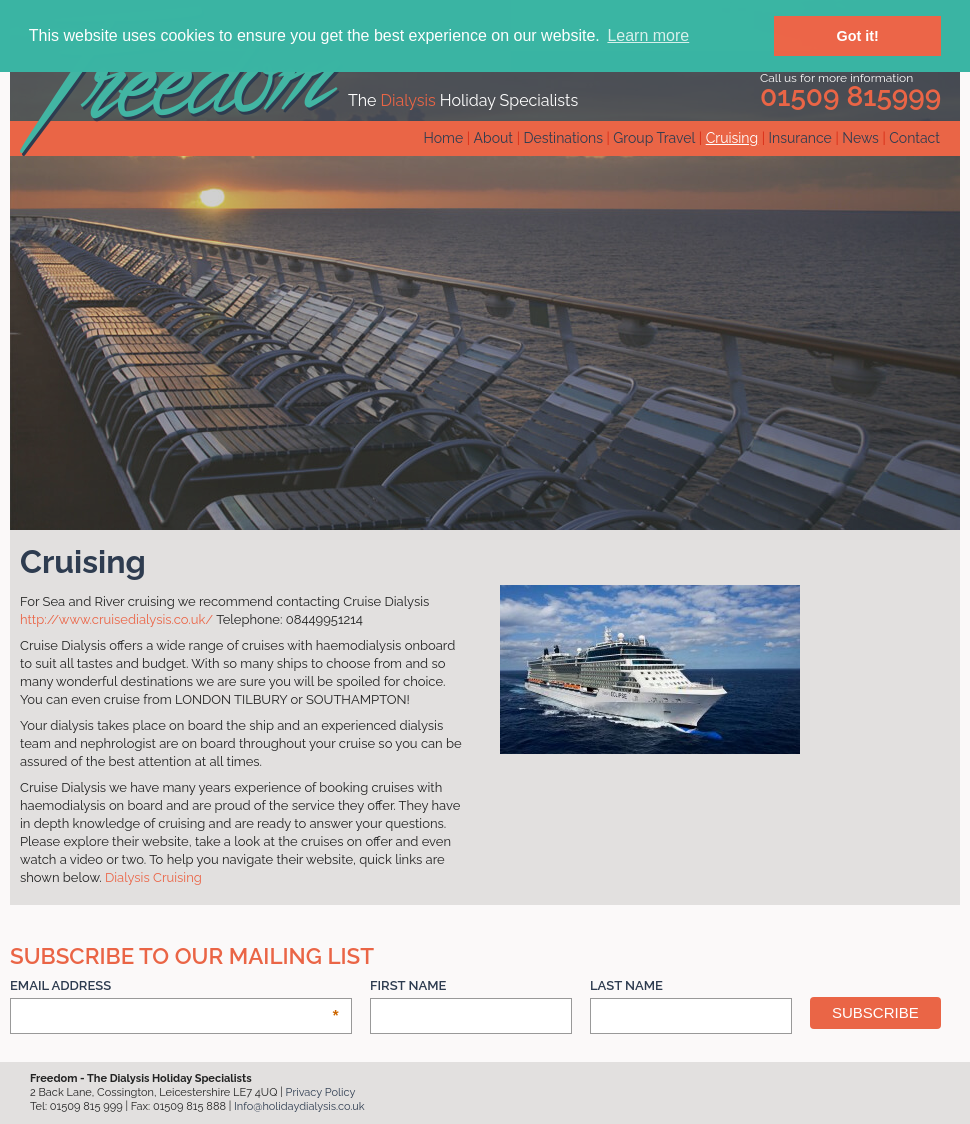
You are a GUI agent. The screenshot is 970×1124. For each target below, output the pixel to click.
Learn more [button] (648, 35)
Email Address (175, 986)
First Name (408, 985)
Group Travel (654, 138)
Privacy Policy (321, 1092)
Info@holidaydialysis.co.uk (299, 1106)
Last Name (626, 985)
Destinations (562, 138)
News (860, 138)
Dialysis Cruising (153, 877)
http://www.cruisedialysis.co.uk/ (116, 619)
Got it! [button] (858, 36)
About (493, 138)
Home (444, 138)
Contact (914, 138)
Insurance (800, 138)
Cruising (732, 138)
